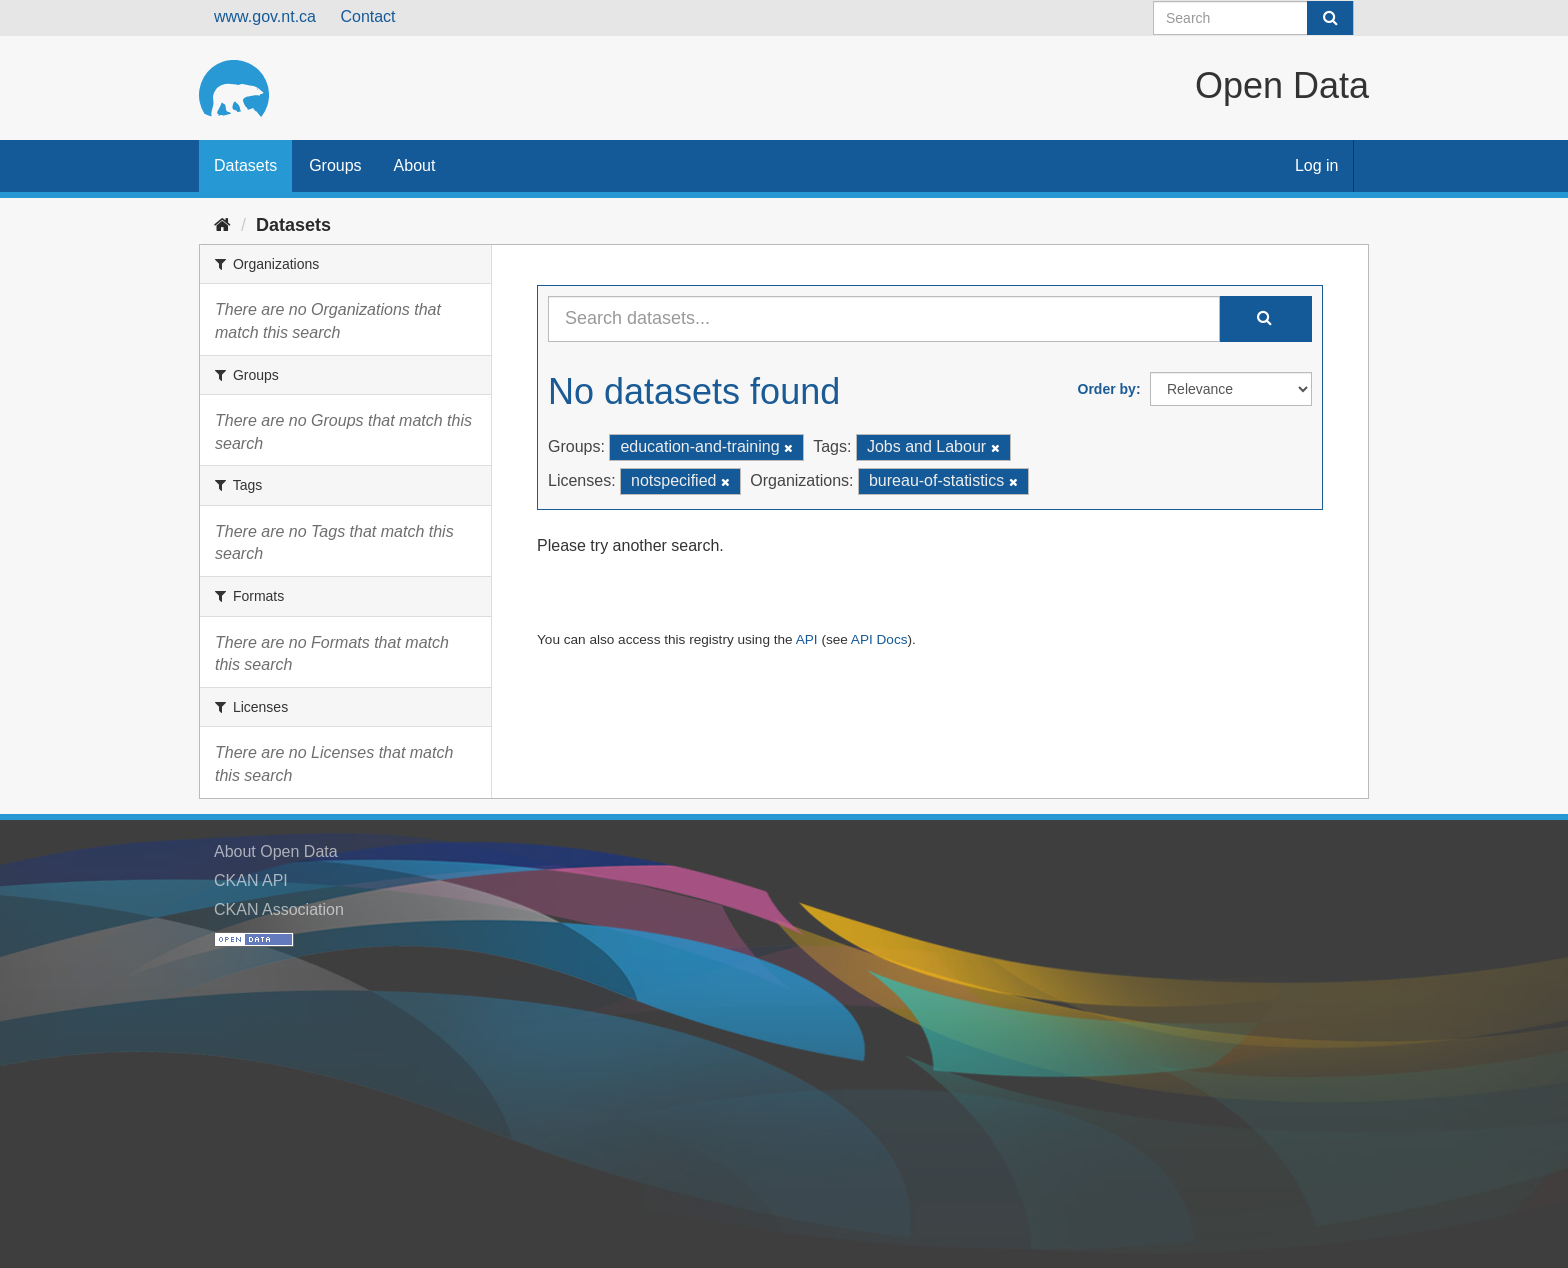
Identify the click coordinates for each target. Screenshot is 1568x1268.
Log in (1317, 165)
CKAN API (251, 880)
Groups (335, 165)
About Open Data (276, 851)
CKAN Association (279, 909)
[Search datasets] (1253, 18)
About (415, 165)
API (807, 639)
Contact (367, 16)
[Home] (222, 225)
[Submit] (1330, 18)
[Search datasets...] (884, 319)
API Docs (879, 639)
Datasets (245, 165)
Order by (1107, 389)
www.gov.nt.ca (265, 16)
